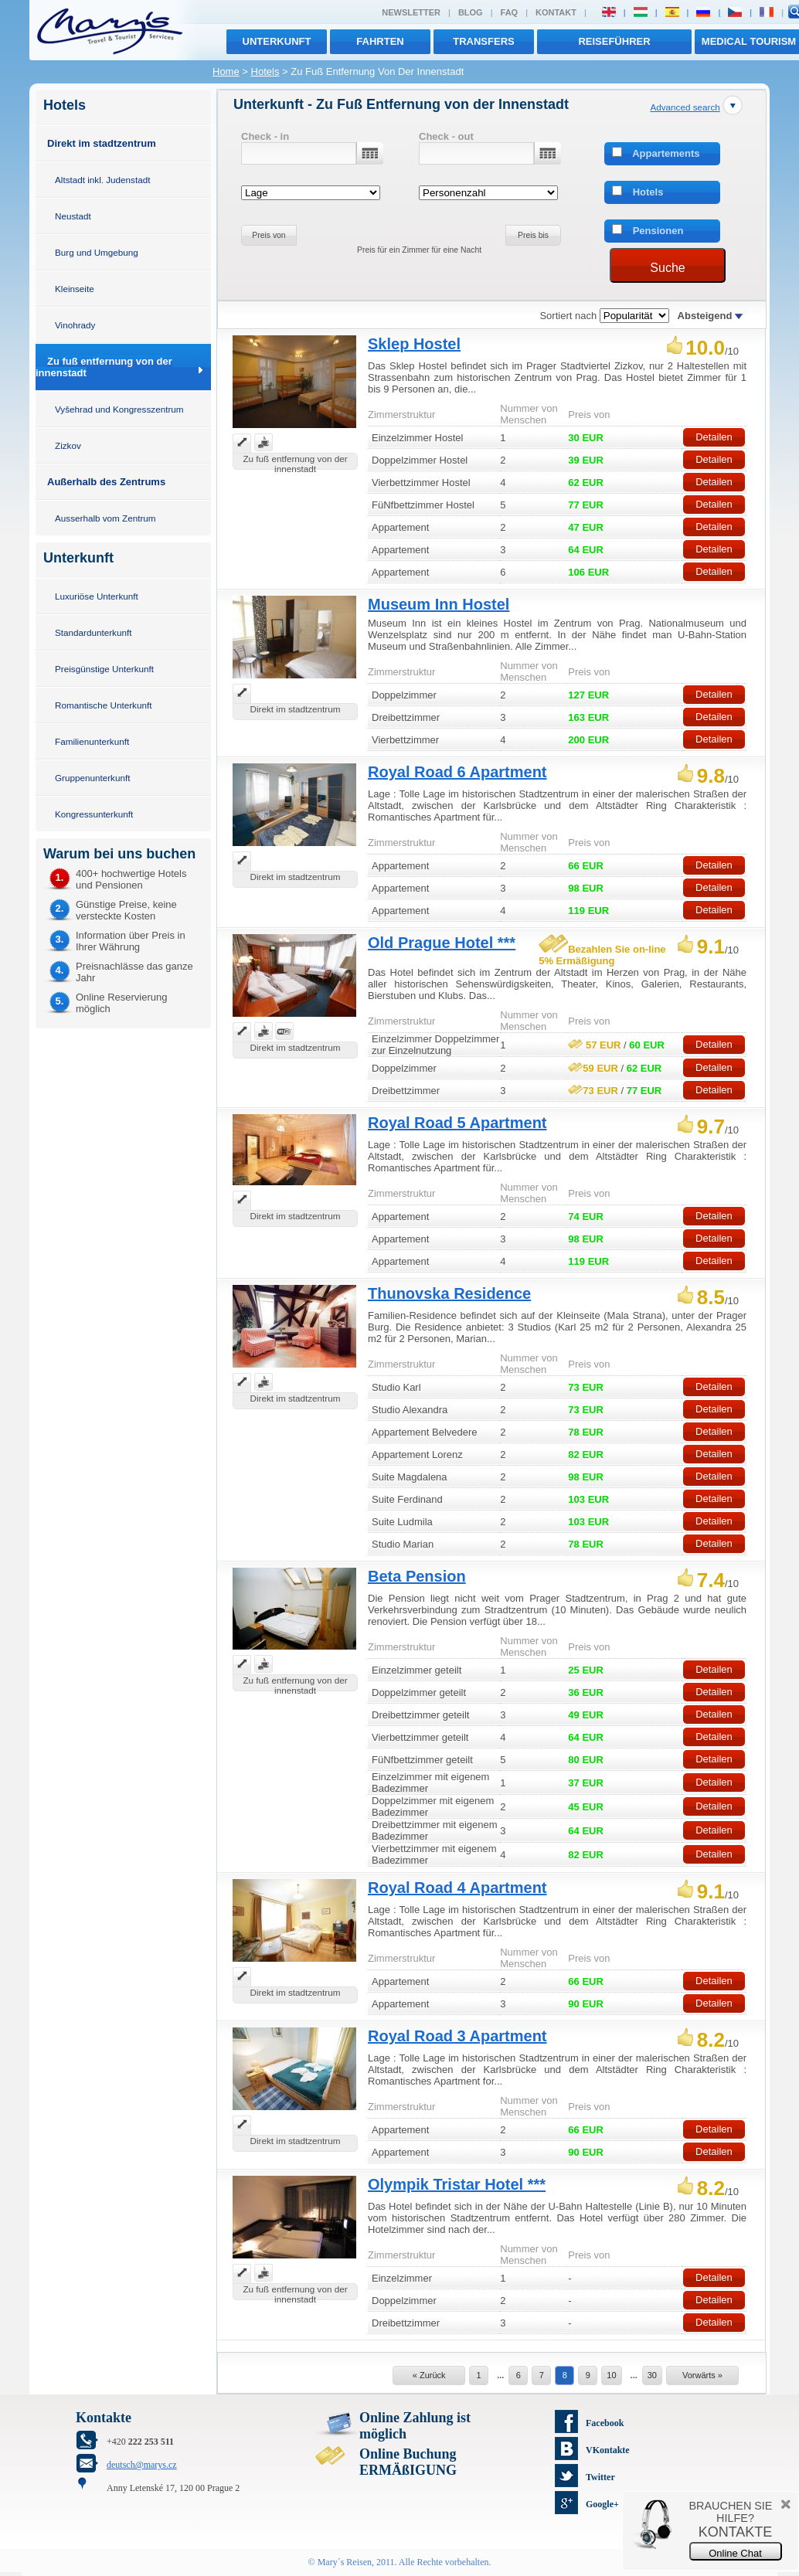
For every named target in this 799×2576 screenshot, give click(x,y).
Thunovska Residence (449, 1293)
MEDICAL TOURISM (749, 41)
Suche (667, 267)
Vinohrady (75, 325)
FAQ (509, 12)
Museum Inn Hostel (438, 604)
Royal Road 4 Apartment (457, 1887)
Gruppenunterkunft (92, 778)
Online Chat (735, 2553)
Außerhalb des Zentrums (106, 482)
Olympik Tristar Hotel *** (457, 2184)
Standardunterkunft (93, 632)
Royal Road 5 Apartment (457, 1122)
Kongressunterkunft (94, 814)
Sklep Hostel (414, 343)
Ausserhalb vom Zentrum (105, 518)
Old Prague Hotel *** (441, 942)
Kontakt (556, 12)
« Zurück (429, 2375)
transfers (483, 41)
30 (652, 2375)
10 (611, 2375)
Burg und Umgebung (96, 252)
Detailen (714, 437)
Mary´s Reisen (345, 2562)
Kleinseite (74, 289)
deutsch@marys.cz (142, 2464)
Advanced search (684, 107)
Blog (470, 12)
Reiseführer (614, 41)
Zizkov (68, 445)
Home (226, 71)
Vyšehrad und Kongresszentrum (119, 409)
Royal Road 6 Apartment (457, 771)
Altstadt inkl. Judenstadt (102, 180)
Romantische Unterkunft (103, 705)
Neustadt (73, 216)
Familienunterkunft (92, 741)
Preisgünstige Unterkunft (104, 669)
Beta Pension (417, 1576)
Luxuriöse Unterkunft (96, 596)
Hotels (265, 71)
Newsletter (411, 12)
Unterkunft (277, 41)
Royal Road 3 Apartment (457, 2035)
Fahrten (379, 41)
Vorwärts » (702, 2375)
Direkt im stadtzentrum (101, 143)
